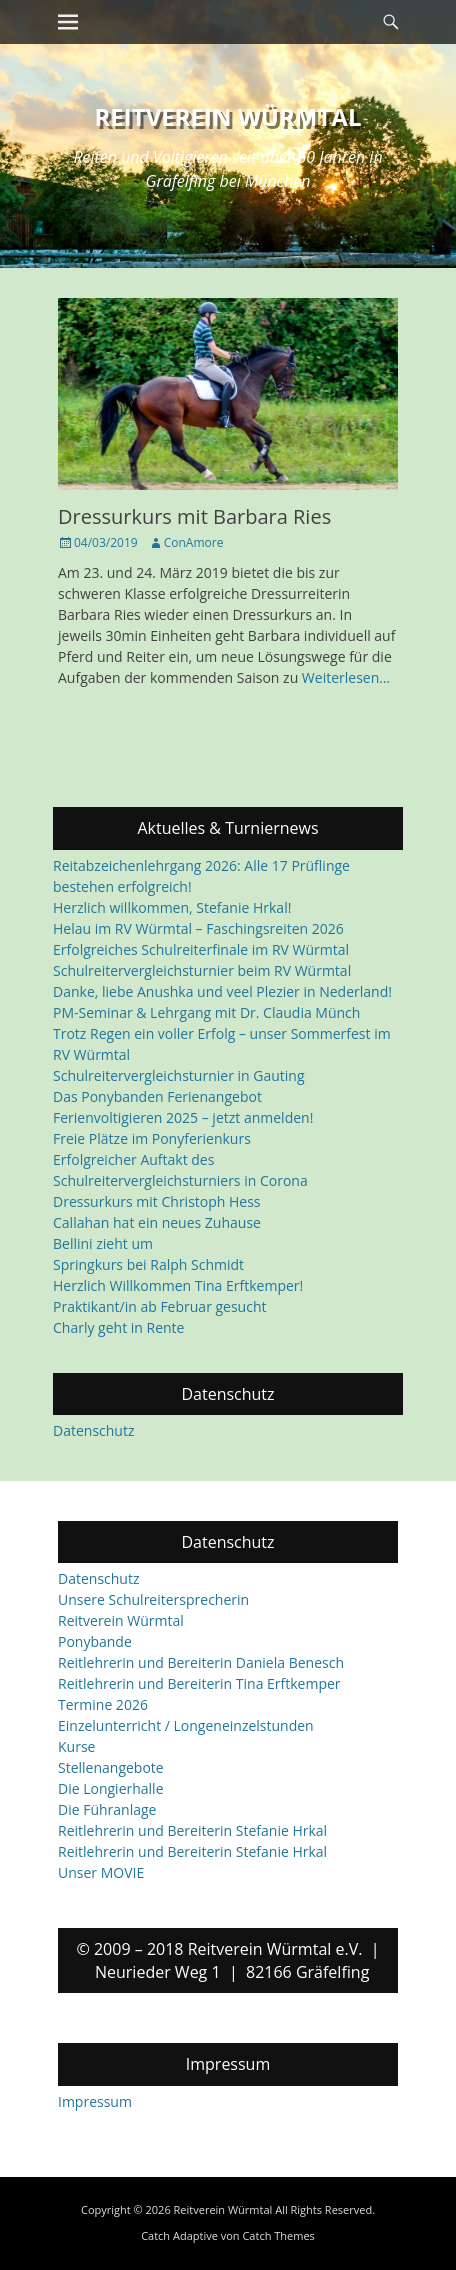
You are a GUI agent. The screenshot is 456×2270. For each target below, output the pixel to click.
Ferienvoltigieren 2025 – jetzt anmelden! (183, 1117)
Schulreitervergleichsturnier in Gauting (179, 1075)
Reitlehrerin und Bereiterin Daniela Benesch (201, 1663)
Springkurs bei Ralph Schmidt (148, 1264)
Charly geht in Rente (118, 1327)
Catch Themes (278, 2235)
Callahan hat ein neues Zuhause (157, 1222)
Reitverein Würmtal (228, 116)
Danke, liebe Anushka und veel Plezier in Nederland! (222, 991)
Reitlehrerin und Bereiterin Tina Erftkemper (199, 1684)
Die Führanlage (107, 1810)
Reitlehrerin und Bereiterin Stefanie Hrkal (192, 1831)
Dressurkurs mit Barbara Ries (194, 516)
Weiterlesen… (346, 677)
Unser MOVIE (101, 1873)
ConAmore (194, 542)
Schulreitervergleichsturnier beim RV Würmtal (202, 970)
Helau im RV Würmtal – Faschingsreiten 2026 (198, 928)
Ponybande (95, 1642)
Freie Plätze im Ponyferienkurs (152, 1138)
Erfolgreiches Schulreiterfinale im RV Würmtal (201, 949)
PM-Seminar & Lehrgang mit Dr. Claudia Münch (206, 1012)
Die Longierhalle (111, 1789)
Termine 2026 (103, 1705)
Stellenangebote (111, 1768)
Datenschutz (93, 1430)
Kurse (76, 1747)
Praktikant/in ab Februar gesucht (160, 1306)
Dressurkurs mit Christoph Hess (157, 1201)
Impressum (95, 2101)
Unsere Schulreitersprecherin (153, 1600)
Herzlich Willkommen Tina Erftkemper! (178, 1285)
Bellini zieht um (103, 1243)
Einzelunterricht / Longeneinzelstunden (186, 1726)
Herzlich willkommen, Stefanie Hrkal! (172, 907)
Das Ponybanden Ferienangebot (157, 1096)
